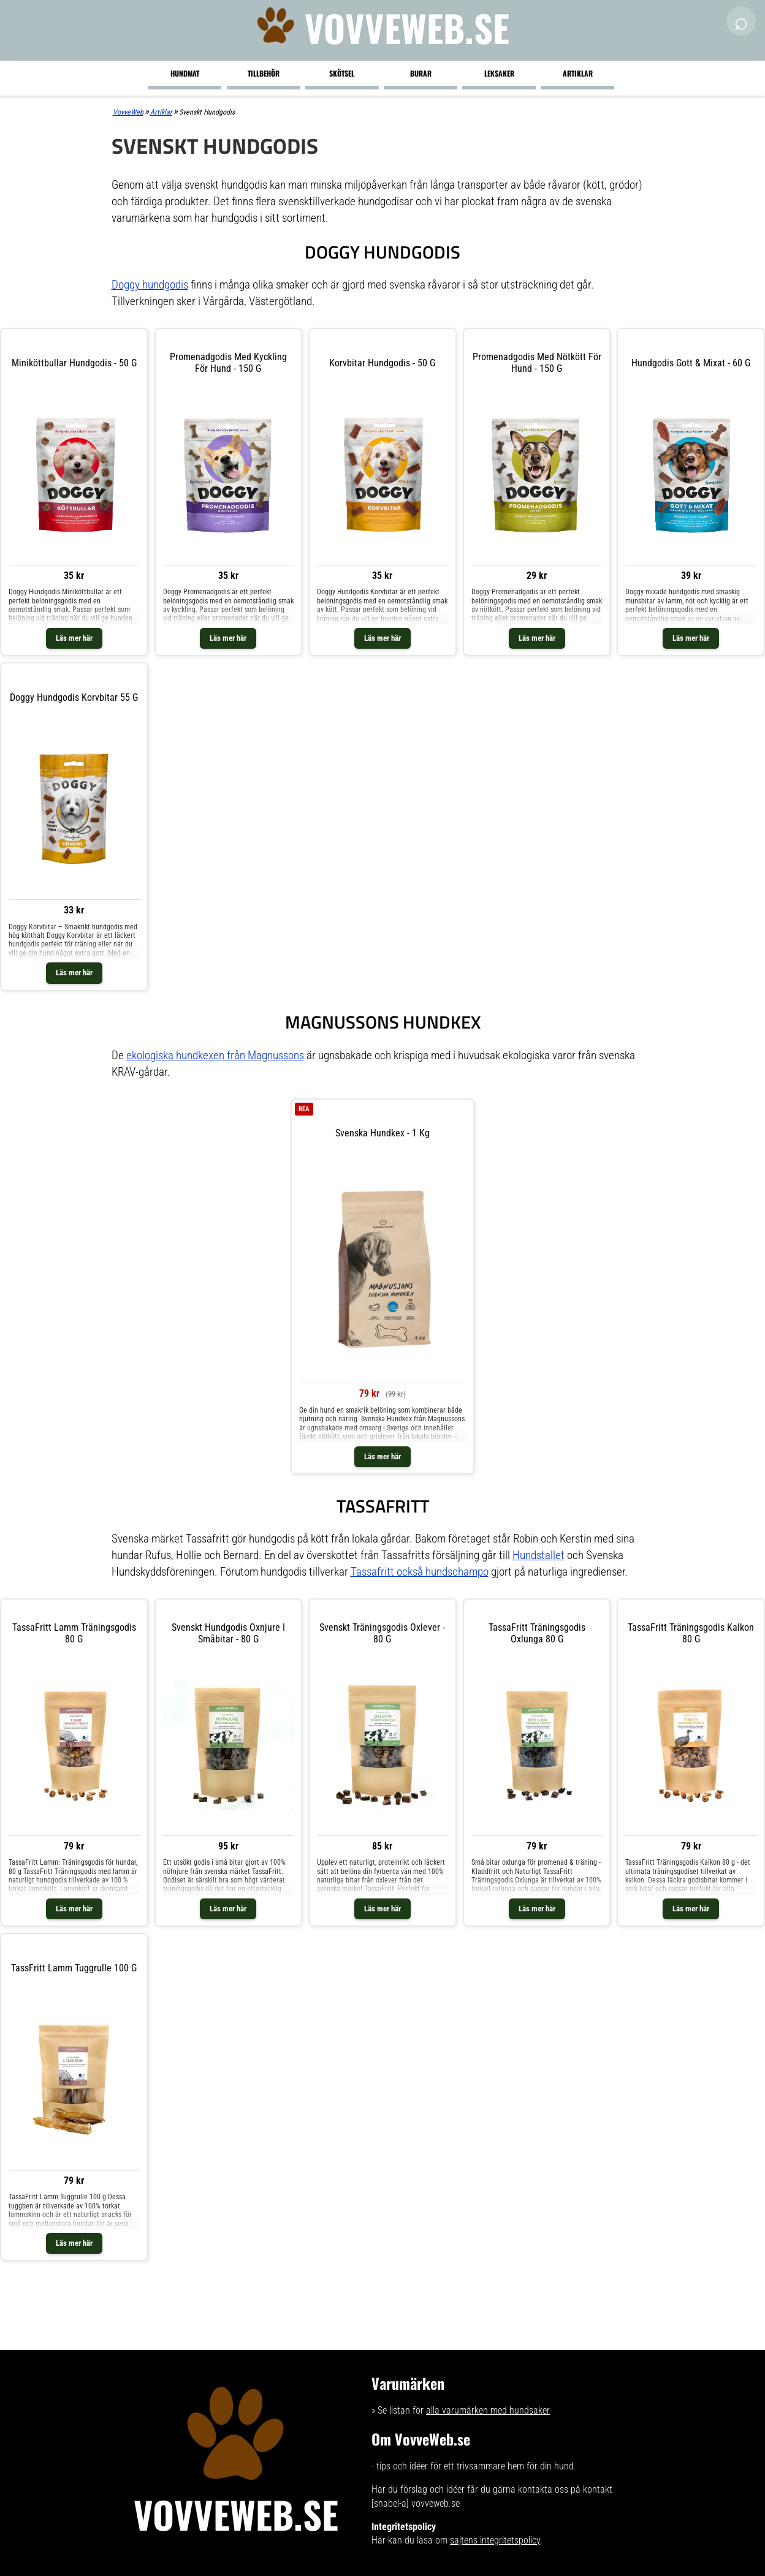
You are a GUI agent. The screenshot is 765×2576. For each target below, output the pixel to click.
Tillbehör (264, 73)
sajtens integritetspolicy (495, 2540)
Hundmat (184, 73)
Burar (421, 73)
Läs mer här (74, 638)
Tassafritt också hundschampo (420, 1572)
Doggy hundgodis (150, 285)
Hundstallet (538, 1555)
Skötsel (341, 73)
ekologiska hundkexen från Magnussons (215, 1055)
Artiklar (578, 73)
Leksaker (499, 73)
